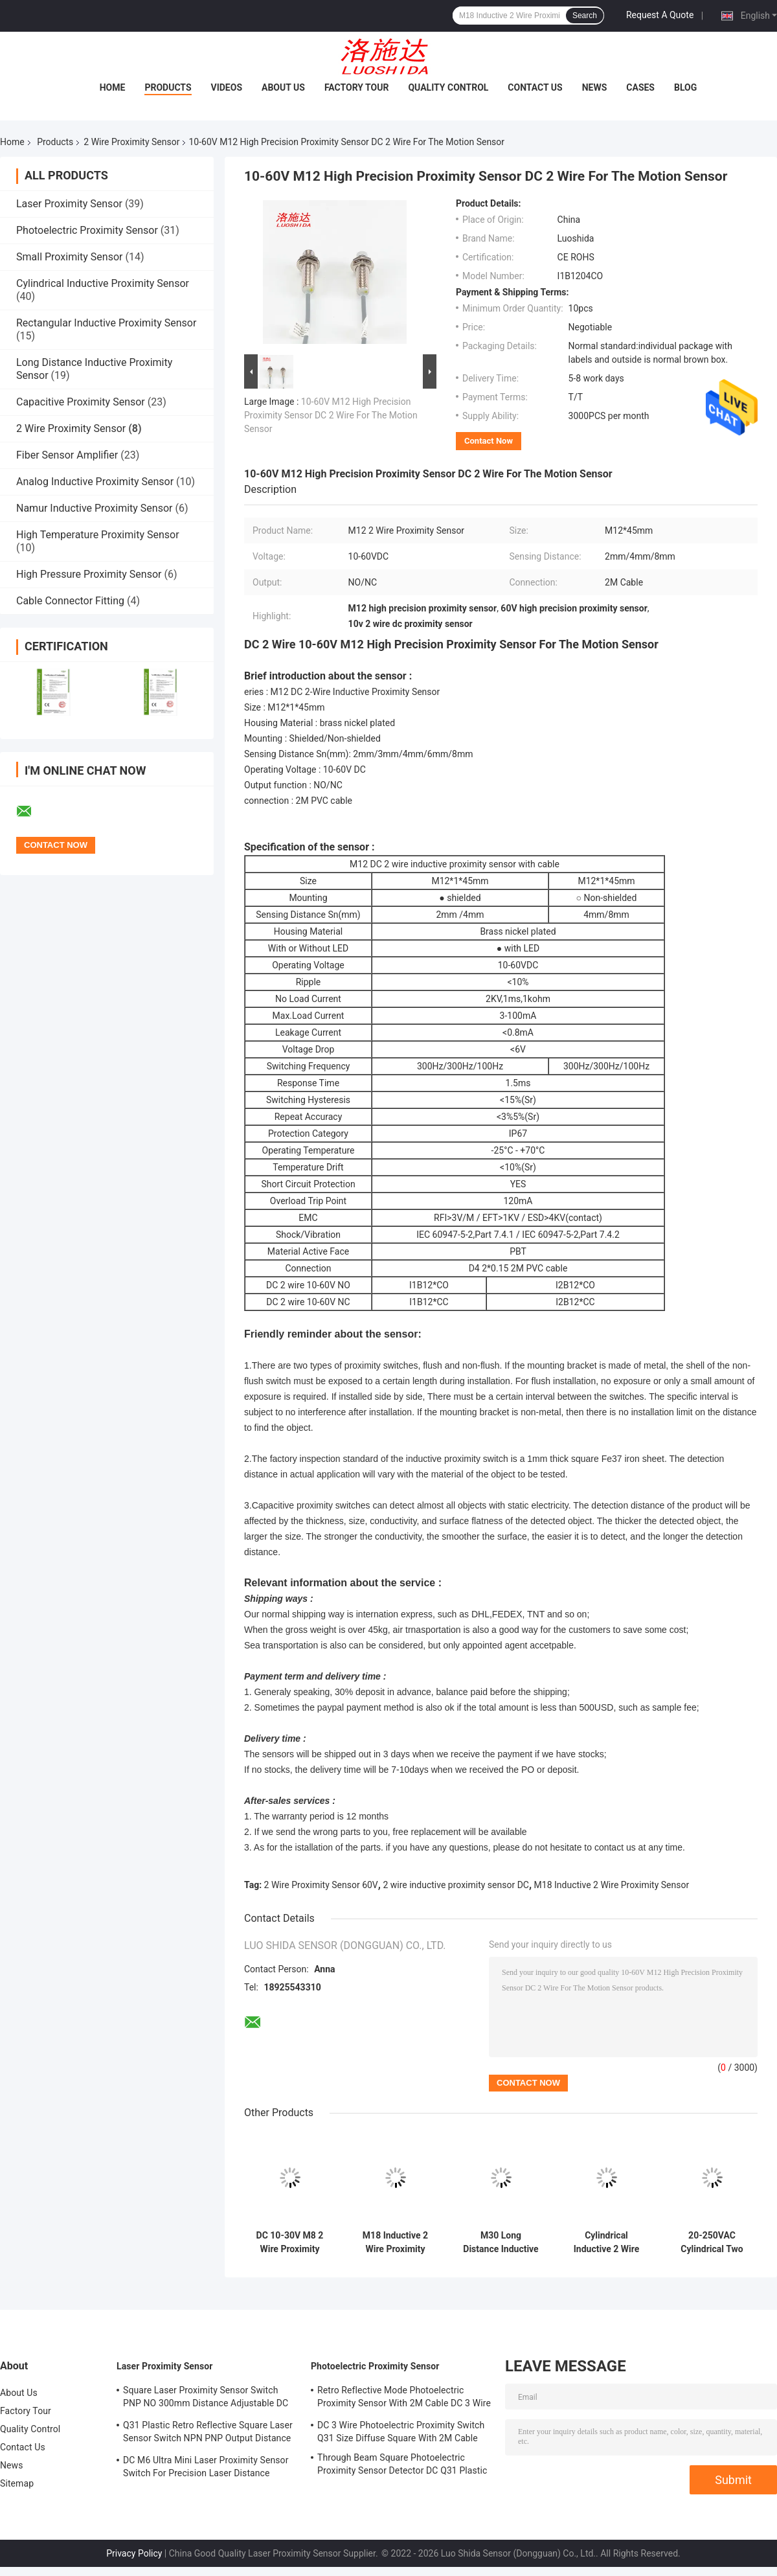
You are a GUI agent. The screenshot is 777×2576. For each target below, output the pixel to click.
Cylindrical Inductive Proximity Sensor (102, 283)
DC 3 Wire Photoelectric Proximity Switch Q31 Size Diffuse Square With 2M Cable (400, 2431)
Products (167, 87)
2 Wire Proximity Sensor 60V (321, 1885)
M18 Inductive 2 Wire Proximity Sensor (612, 1885)
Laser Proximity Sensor (69, 204)
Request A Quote (659, 15)
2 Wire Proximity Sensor (131, 142)
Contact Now (488, 441)
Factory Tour (356, 87)
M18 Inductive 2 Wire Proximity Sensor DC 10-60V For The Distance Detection (395, 2242)
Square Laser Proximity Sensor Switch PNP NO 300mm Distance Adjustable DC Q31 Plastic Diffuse (205, 2398)
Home (113, 87)
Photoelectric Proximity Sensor (87, 230)
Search (584, 15)
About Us (283, 87)
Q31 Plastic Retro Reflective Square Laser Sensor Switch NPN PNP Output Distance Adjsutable (208, 2433)
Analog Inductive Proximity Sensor (95, 481)
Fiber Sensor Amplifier (67, 455)
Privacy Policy (134, 2553)
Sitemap (17, 2483)
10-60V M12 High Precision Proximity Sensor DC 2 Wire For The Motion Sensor (331, 415)
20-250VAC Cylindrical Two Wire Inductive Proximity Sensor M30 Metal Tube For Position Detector (712, 2242)
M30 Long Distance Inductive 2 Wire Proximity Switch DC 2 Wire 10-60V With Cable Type (500, 2242)
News (594, 87)
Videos (227, 87)
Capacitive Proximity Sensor (80, 402)
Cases (640, 87)
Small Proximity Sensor (69, 257)
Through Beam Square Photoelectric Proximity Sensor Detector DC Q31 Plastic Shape (402, 2465)
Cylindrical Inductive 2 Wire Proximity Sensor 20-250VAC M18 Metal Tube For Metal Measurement (607, 2242)
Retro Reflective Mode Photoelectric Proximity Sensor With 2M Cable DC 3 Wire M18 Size (404, 2398)
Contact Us (535, 87)
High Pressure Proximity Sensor (88, 574)
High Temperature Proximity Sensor (97, 535)
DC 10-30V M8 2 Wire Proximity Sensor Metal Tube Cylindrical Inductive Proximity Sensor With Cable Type (289, 2242)
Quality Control (448, 87)
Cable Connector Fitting (70, 601)
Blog (685, 87)
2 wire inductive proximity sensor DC (456, 1885)
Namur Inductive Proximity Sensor (94, 508)
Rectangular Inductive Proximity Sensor (106, 323)
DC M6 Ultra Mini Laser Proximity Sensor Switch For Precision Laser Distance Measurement (206, 2468)
